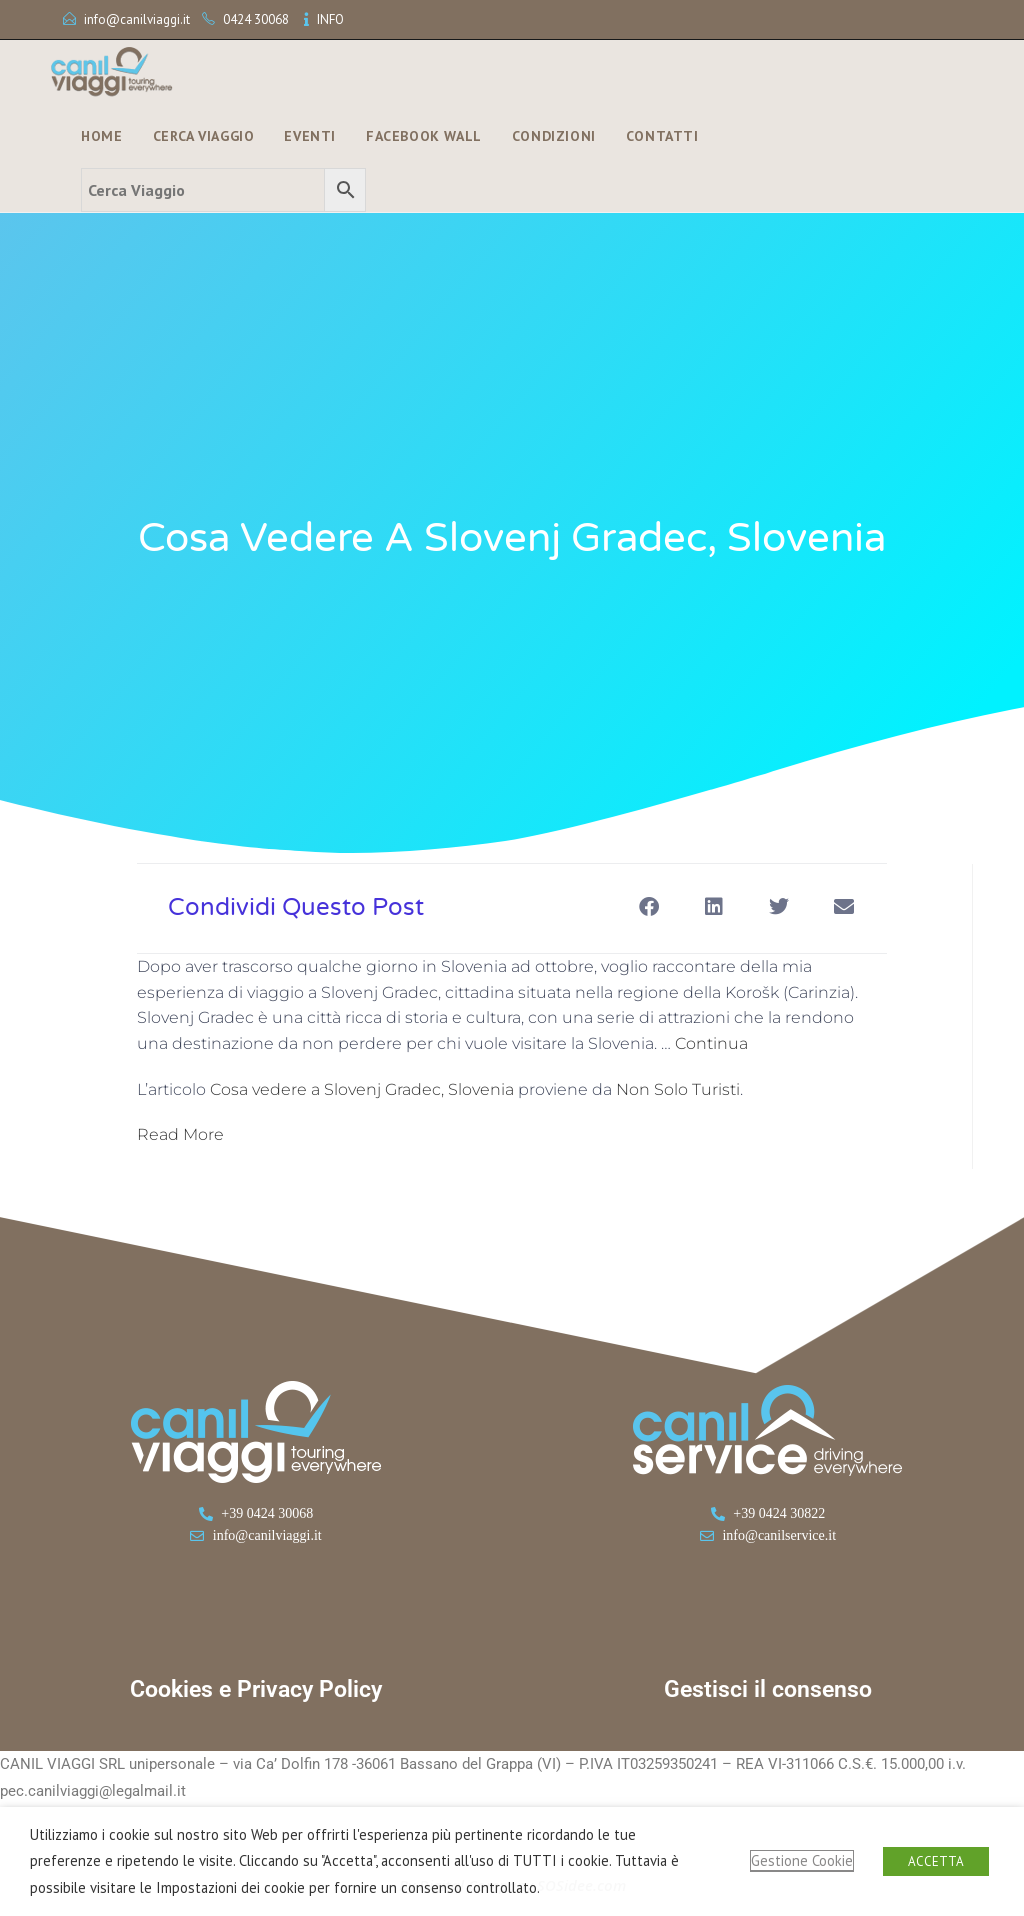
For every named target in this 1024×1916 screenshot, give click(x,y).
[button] (648, 906)
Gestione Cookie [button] (802, 1860)
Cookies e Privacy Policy (256, 1689)
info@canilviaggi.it (137, 19)
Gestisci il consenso (768, 1689)
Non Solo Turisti (678, 1089)
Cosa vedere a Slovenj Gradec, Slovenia (362, 1089)
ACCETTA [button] (936, 1861)
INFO (330, 19)
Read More (180, 1134)
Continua (711, 1043)
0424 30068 (256, 19)
